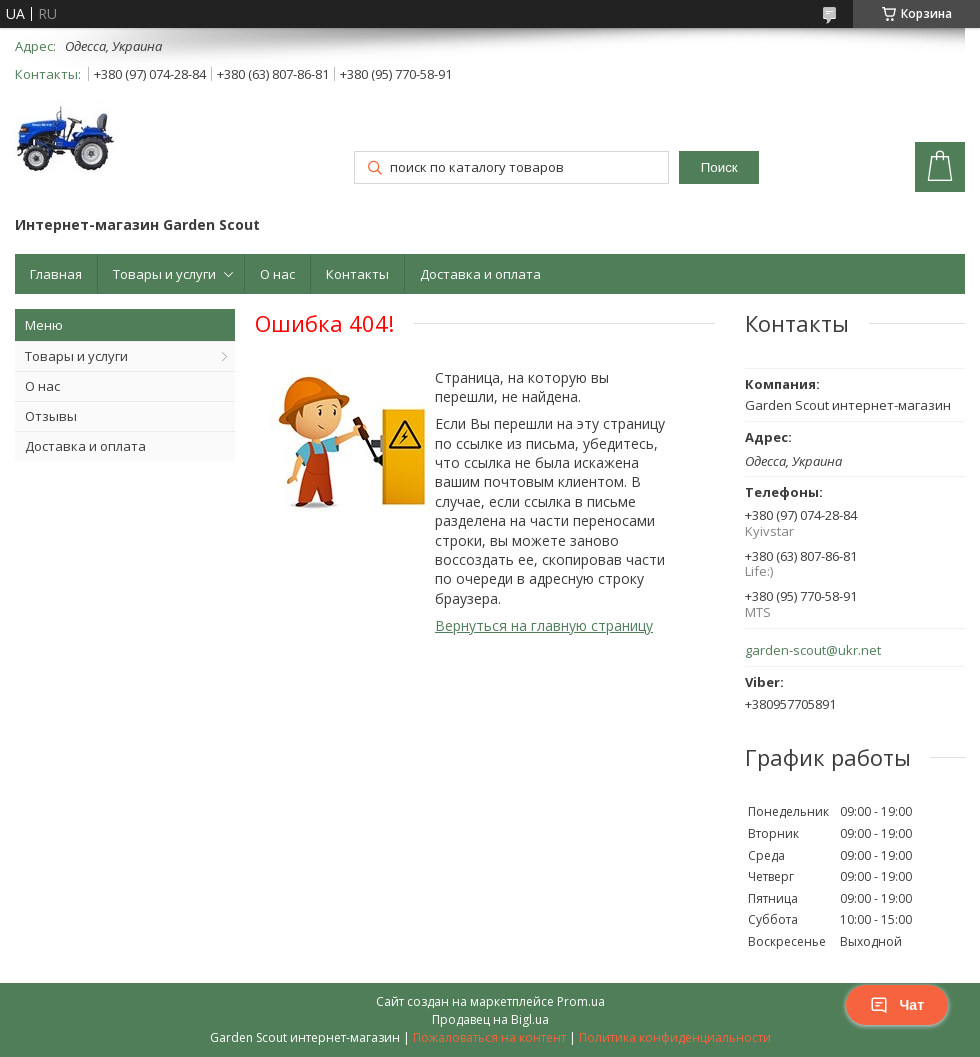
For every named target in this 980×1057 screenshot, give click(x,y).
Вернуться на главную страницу (544, 625)
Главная (56, 274)
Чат (897, 1005)
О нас (277, 274)
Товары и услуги (164, 274)
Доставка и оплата (480, 274)
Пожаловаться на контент (489, 1037)
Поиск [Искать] (719, 167)
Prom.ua (581, 1001)
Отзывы (51, 416)
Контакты (357, 274)
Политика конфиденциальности (675, 1037)
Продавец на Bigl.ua (490, 1019)
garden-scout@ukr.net (813, 650)
